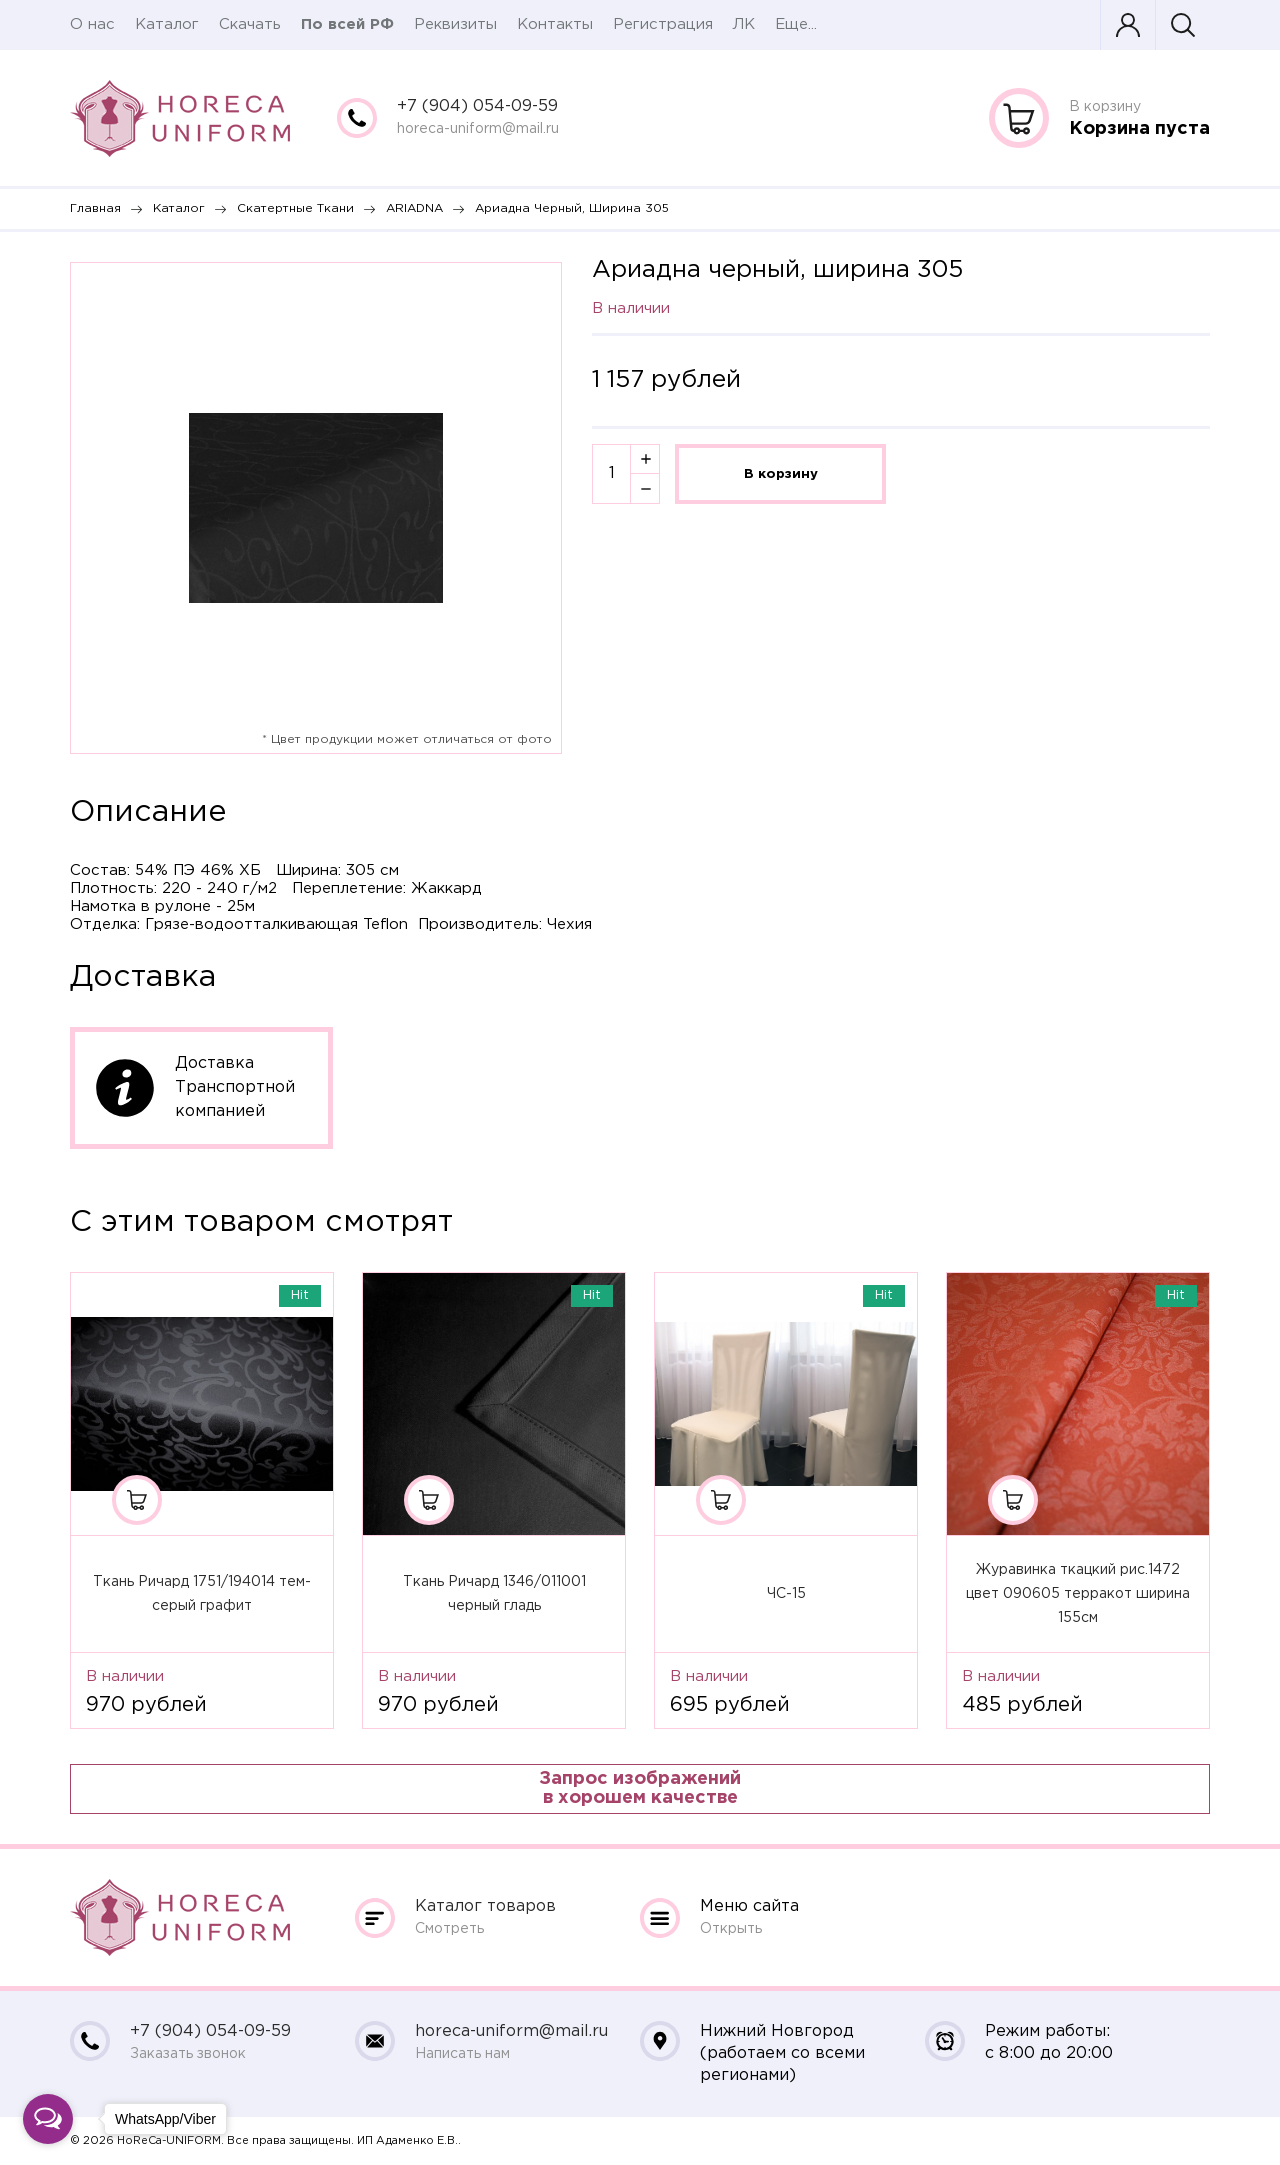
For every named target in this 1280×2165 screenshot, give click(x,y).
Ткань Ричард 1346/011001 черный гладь (494, 1594)
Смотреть (449, 1929)
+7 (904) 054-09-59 (477, 106)
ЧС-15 (786, 1594)
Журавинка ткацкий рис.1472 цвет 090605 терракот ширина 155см (1078, 1594)
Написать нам (462, 2054)
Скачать (250, 24)
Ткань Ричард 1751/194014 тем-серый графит (202, 1594)
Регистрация (663, 24)
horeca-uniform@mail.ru (478, 129)
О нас (92, 24)
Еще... (796, 24)
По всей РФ (347, 24)
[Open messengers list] (48, 2119)
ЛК (744, 24)
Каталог (167, 24)
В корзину (781, 474)
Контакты (555, 24)
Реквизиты (455, 24)
